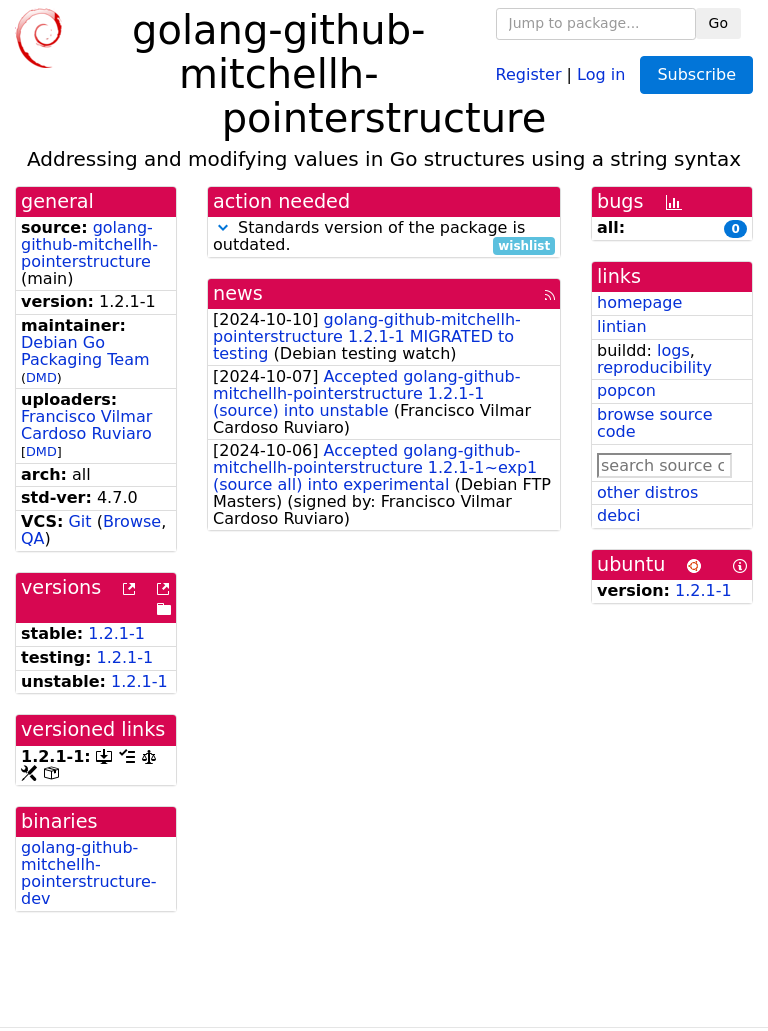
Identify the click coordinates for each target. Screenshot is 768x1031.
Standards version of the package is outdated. (384, 237)
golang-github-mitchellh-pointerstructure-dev (89, 872)
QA (33, 538)
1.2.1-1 (116, 633)
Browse (132, 521)
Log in (601, 73)
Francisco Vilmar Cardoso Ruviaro (86, 425)
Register (529, 73)
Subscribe (696, 74)
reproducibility (654, 367)
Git (79, 521)
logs (673, 350)
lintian (622, 326)
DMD (41, 377)
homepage (639, 302)
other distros (647, 492)
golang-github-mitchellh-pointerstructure (89, 244)
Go (718, 23)
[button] (223, 227)
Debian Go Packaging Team (85, 351)
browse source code (655, 423)
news (238, 293)
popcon (626, 390)
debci (618, 515)
